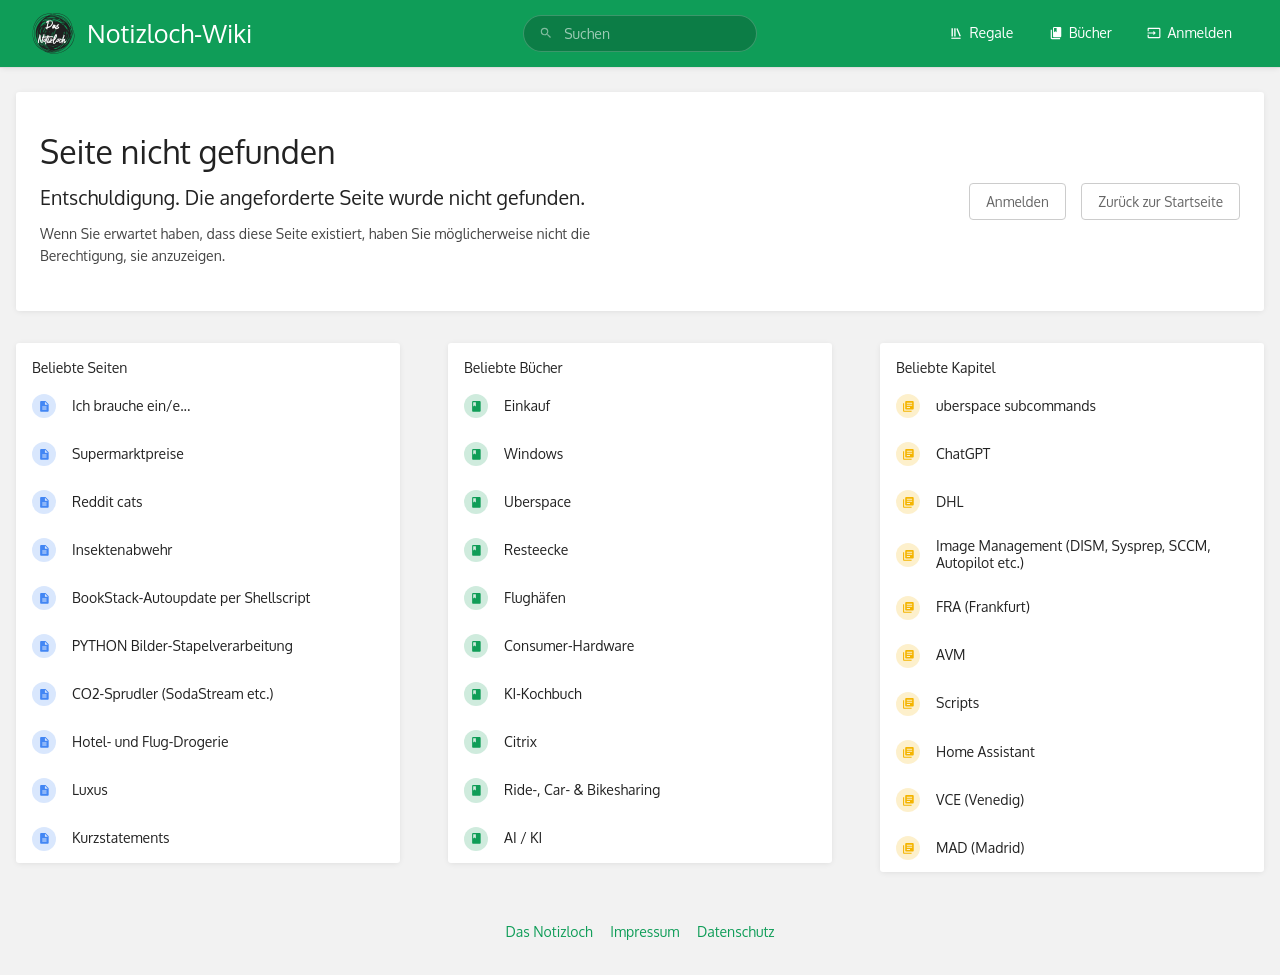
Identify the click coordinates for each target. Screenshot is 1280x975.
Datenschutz (736, 931)
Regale (981, 32)
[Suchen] (546, 33)
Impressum (644, 931)
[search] (640, 33)
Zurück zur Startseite (1160, 201)
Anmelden (1189, 32)
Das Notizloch (548, 931)
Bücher (1080, 32)
